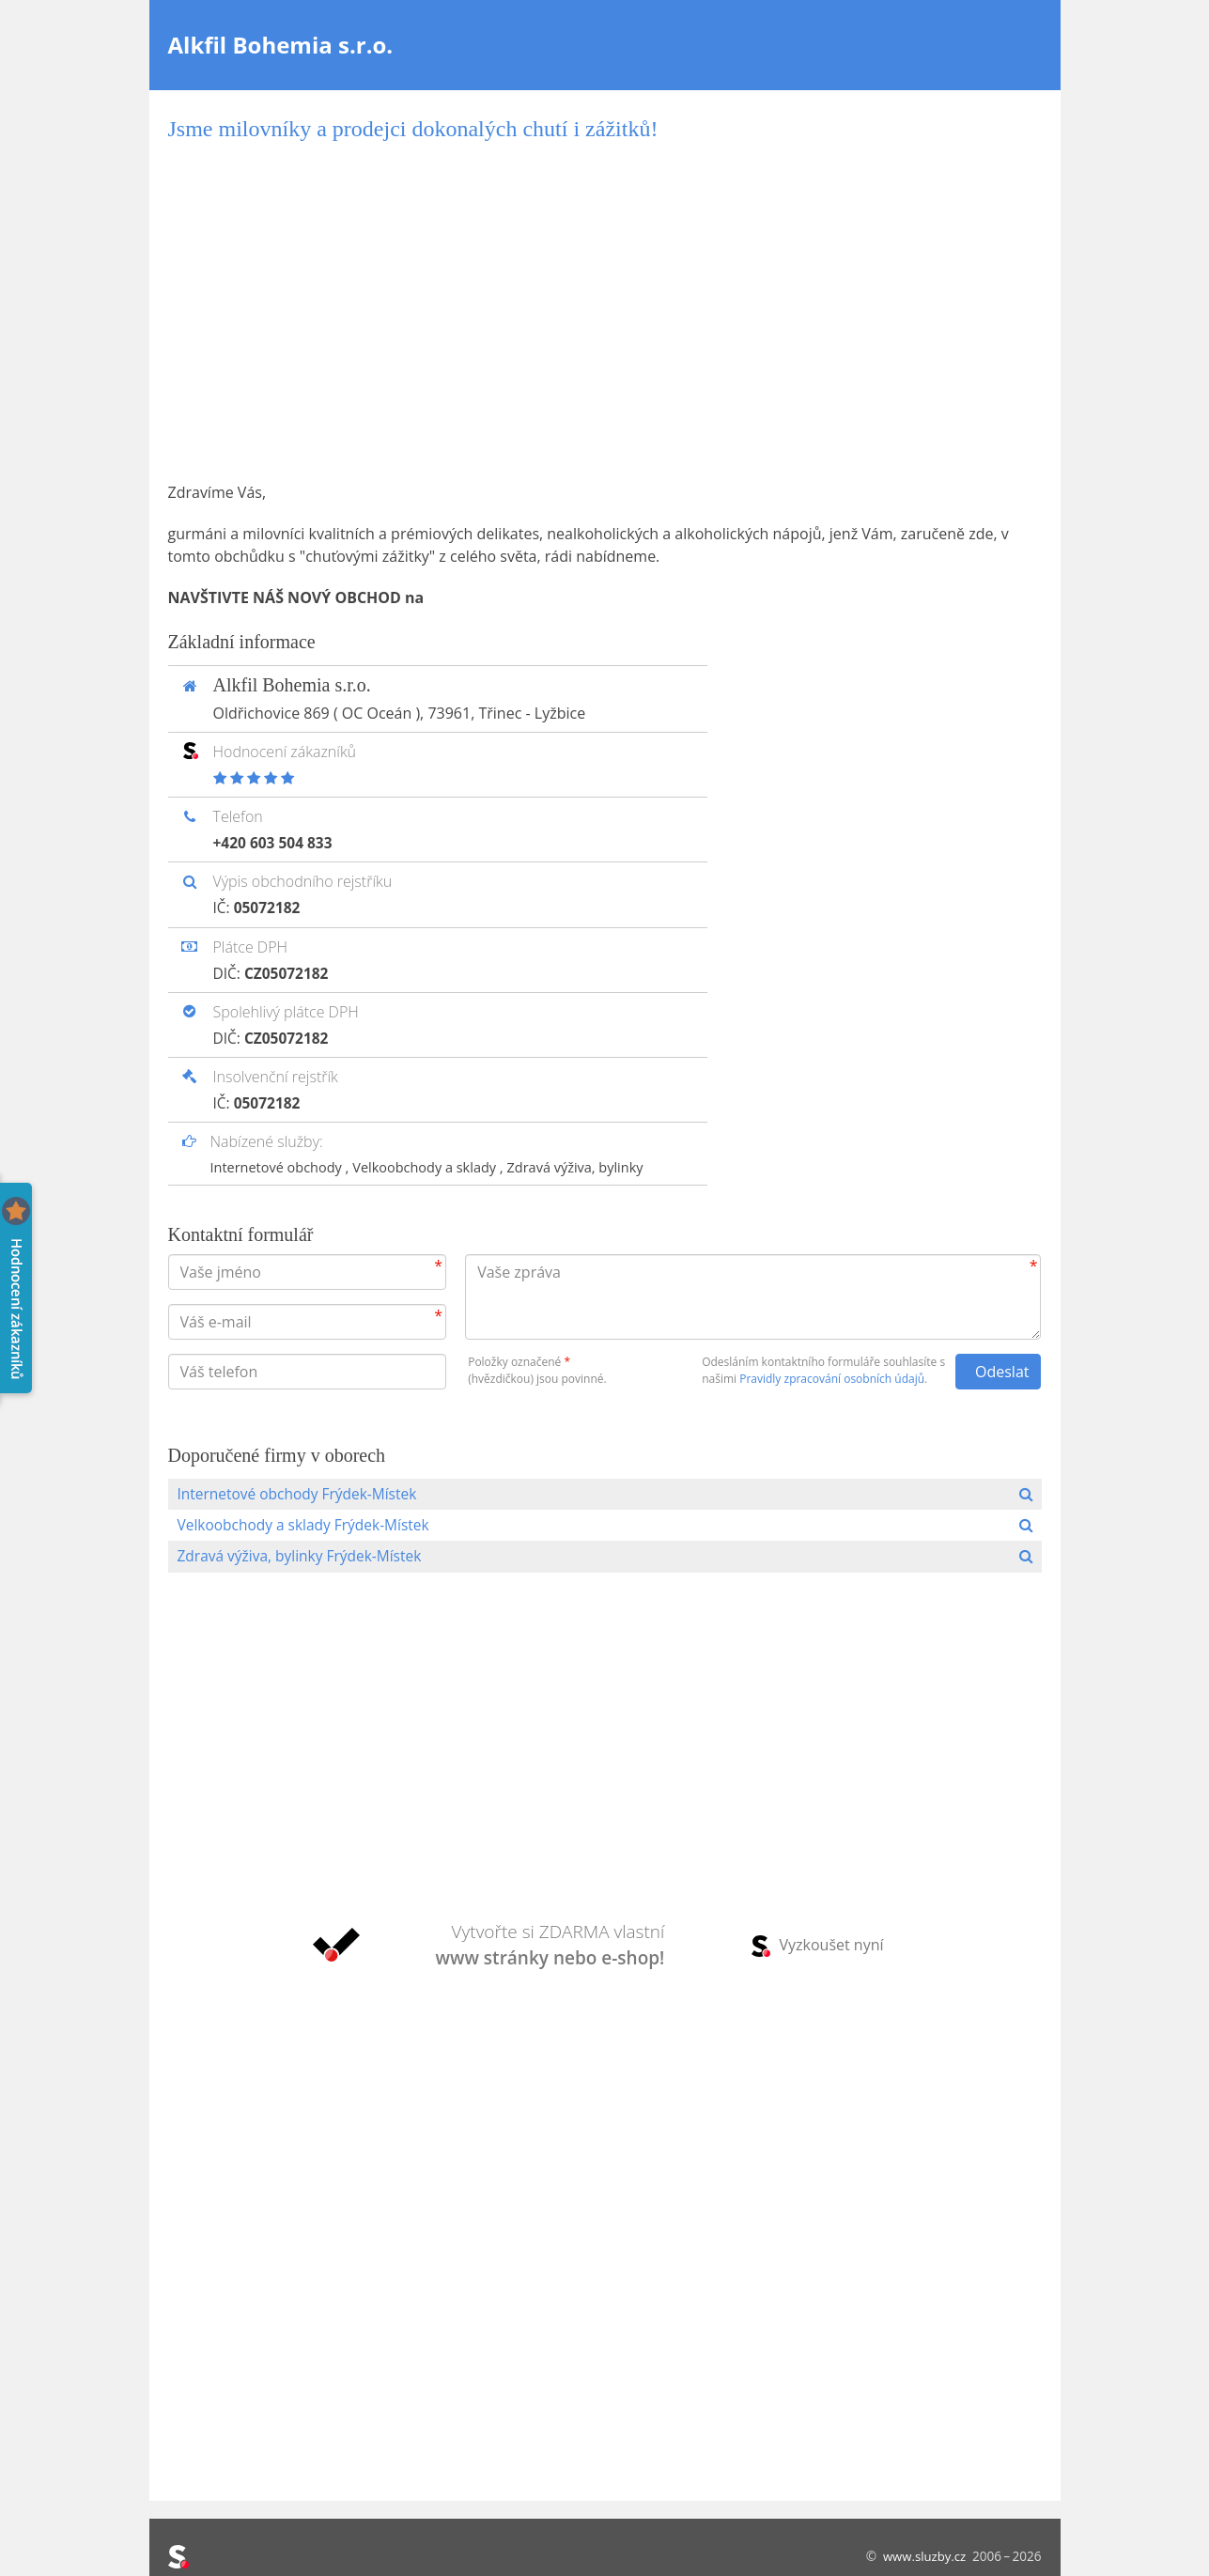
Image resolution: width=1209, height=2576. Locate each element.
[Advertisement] (605, 311)
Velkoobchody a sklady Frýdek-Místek (308, 1525)
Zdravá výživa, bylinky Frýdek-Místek (304, 1557)
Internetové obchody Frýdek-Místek (302, 1493)
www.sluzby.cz (923, 2556)
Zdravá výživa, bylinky (588, 1165)
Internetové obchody (280, 1165)
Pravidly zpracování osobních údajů (831, 1378)
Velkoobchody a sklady (434, 1165)
